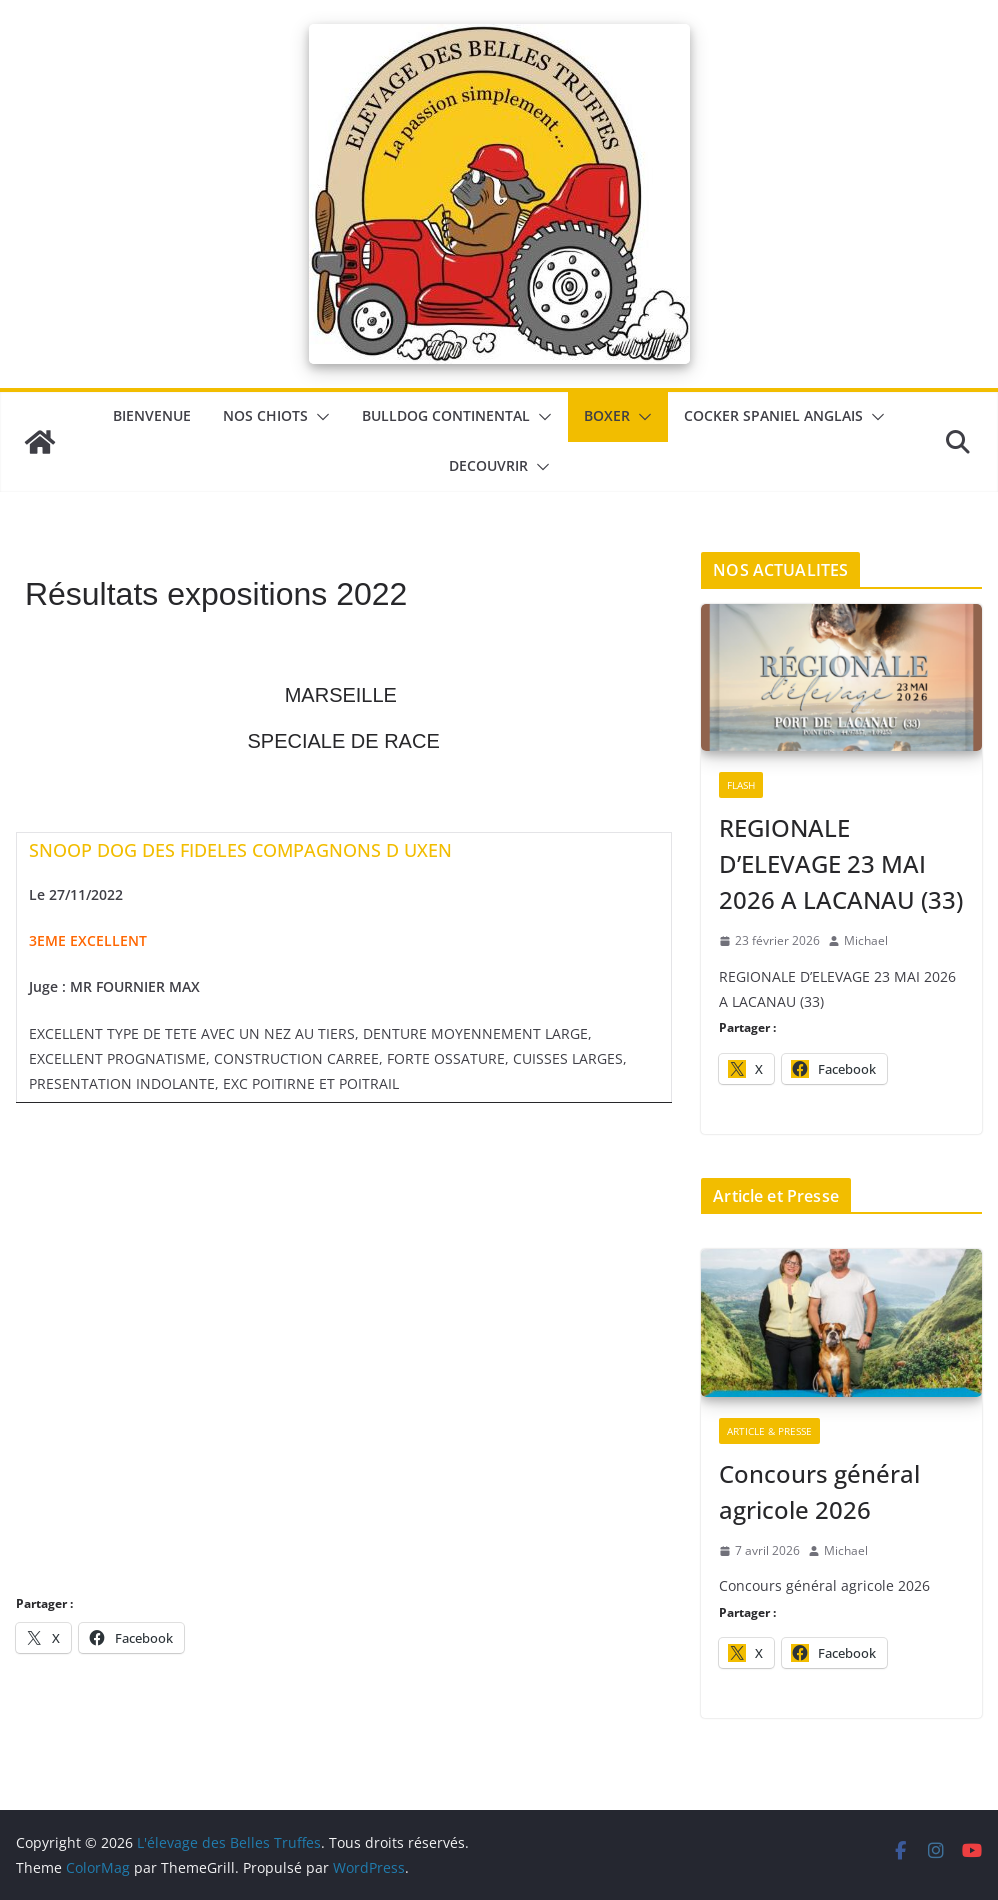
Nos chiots (265, 415)
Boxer (607, 415)
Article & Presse (769, 1431)
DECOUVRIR (488, 465)
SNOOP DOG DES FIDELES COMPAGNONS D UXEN (240, 850)
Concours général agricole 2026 (819, 1491)
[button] (319, 417)
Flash (741, 785)
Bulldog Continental (446, 415)
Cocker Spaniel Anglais (773, 415)
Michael (866, 940)
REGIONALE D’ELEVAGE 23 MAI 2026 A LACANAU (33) (841, 863)
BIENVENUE (152, 415)
